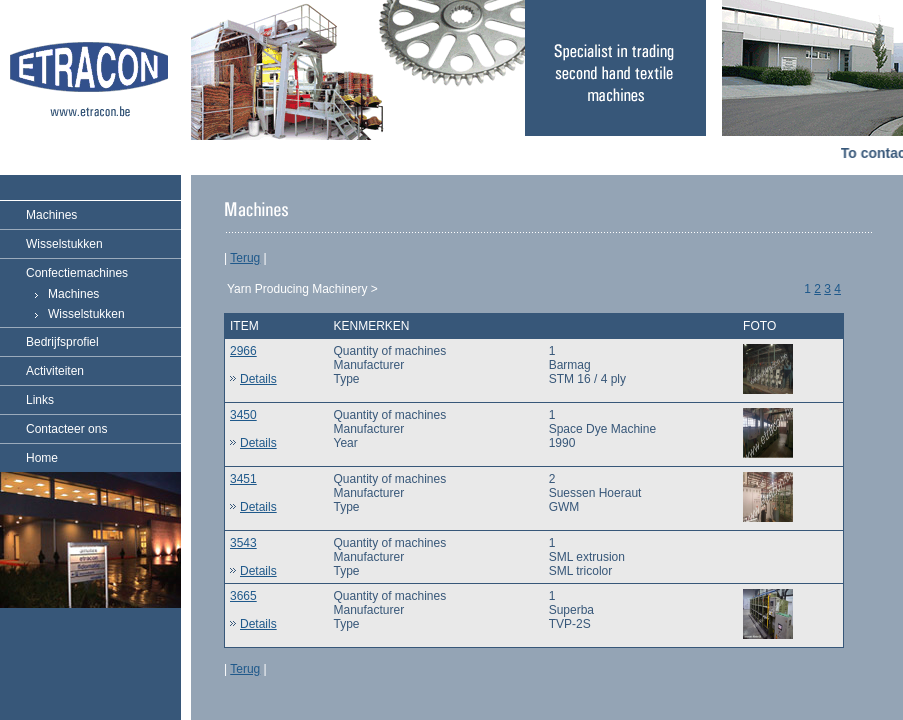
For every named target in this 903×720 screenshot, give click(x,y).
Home (42, 458)
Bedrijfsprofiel (62, 342)
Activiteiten (55, 371)
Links (40, 400)
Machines (51, 215)
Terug (245, 258)
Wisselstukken (64, 244)
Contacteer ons (66, 429)
